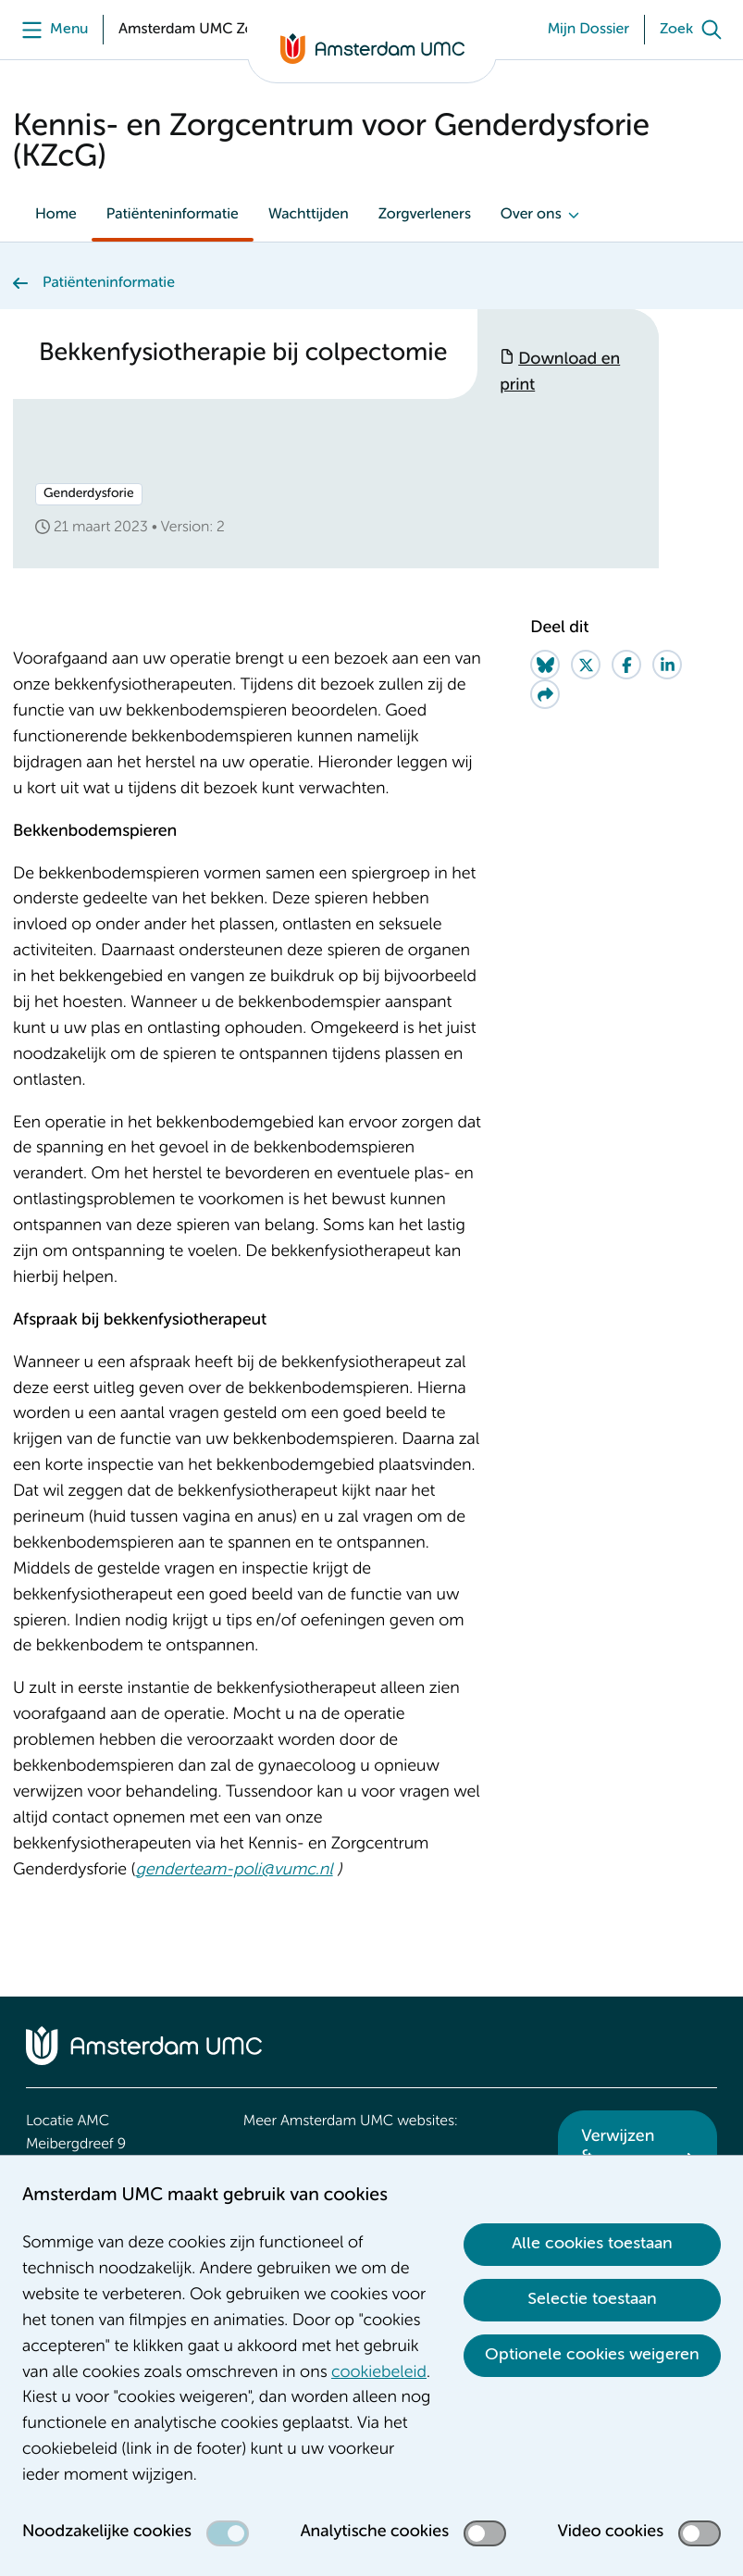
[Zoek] (695, 29)
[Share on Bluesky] (545, 664)
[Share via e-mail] (545, 694)
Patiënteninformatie (172, 214)
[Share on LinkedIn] (667, 664)
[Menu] (50, 29)
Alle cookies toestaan (592, 2243)
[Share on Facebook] (626, 664)
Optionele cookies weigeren (592, 2354)
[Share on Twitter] (586, 664)
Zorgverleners (424, 214)
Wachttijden (308, 214)
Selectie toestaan (592, 2299)
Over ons (531, 214)
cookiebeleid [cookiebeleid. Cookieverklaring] (379, 2373)
